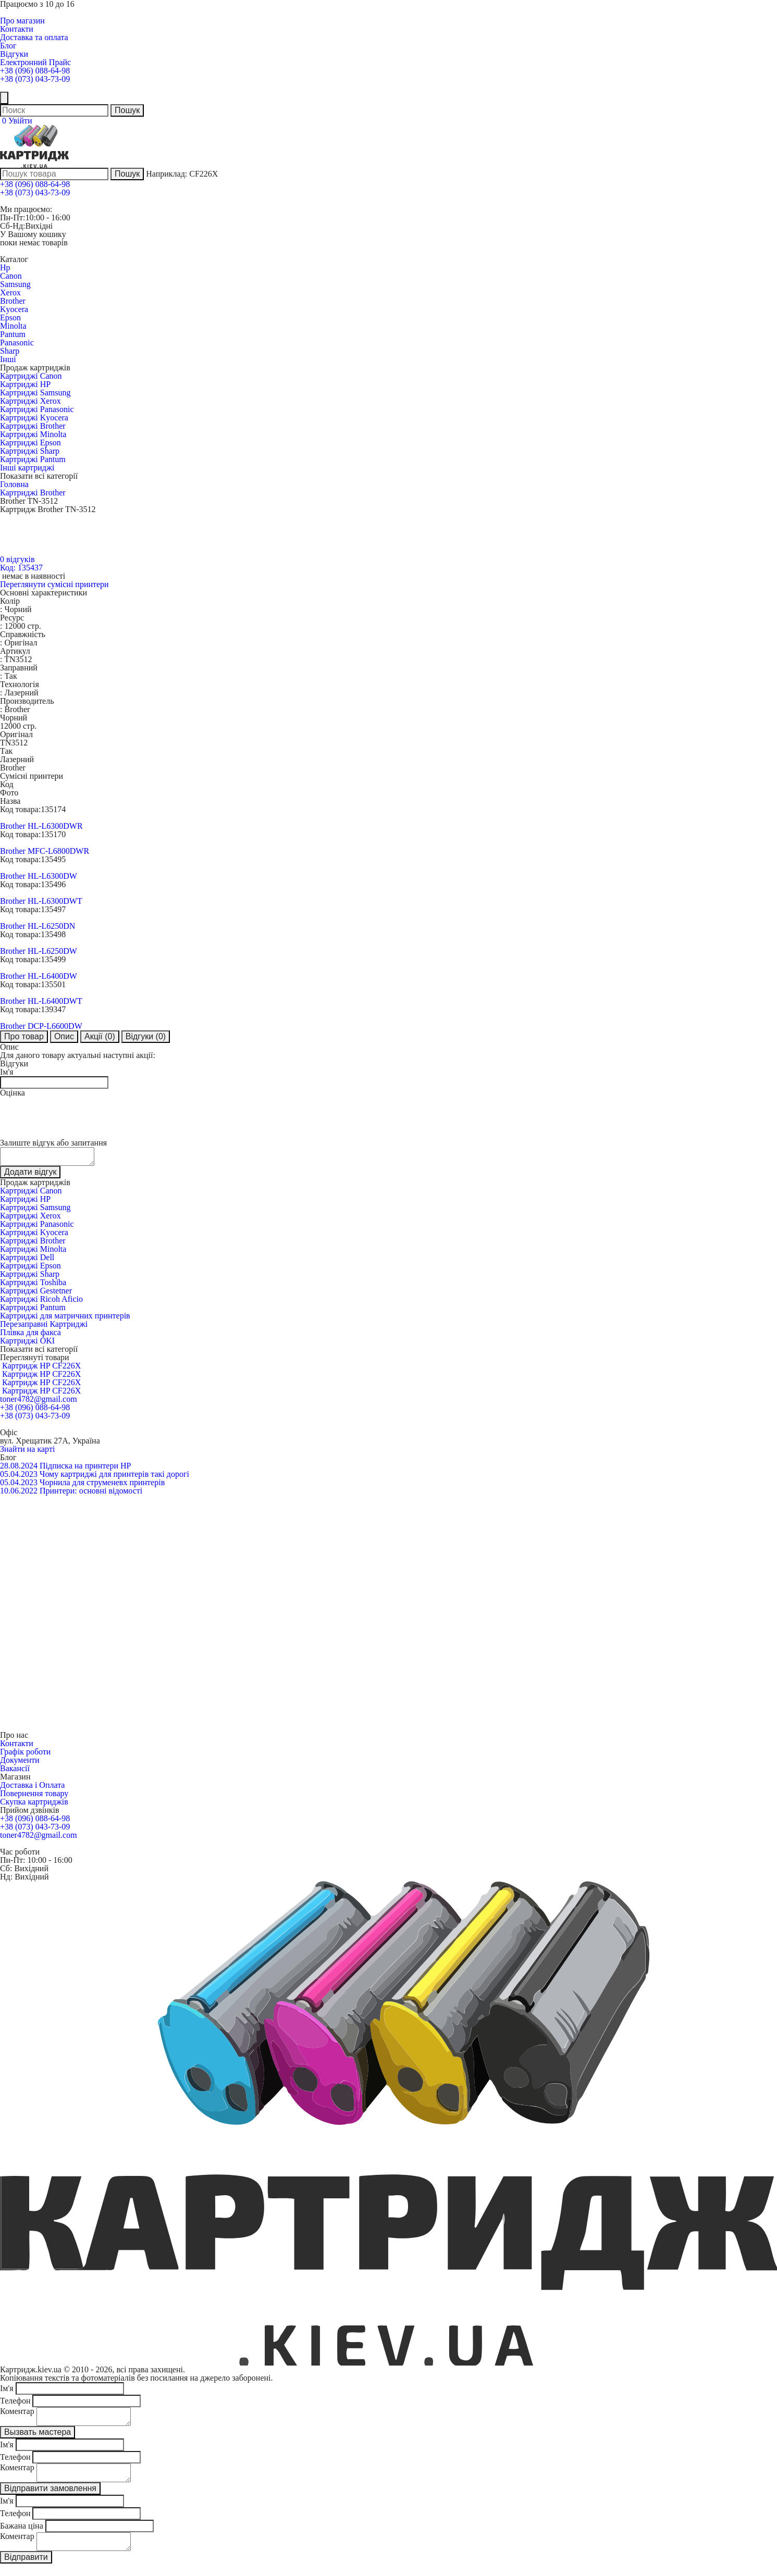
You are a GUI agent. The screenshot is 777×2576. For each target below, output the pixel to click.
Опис (64, 1036)
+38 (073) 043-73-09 (35, 78)
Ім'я (7, 1071)
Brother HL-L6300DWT (41, 901)
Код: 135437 (21, 567)
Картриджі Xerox (30, 400)
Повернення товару (34, 1796)
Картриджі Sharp (29, 450)
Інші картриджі (27, 467)
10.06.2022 (19, 1493)
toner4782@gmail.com (38, 1402)
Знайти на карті (27, 1452)
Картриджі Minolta (33, 434)
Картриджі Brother (33, 425)
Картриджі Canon (31, 375)
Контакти (16, 28)
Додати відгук (30, 1175)
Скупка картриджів (34, 1804)
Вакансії (15, 1771)
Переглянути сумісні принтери (54, 584)
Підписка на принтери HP (85, 1468)
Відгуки (14, 53)
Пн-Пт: (12, 217)
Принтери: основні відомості (91, 1493)
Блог (8, 45)
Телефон (15, 2403)
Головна (14, 484)
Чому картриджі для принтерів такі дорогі (114, 1477)
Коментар (17, 2414)
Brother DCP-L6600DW (41, 1026)
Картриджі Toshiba (33, 1285)
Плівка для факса (30, 1335)
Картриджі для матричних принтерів (65, 1318)
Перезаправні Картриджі (44, 1327)
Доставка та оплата (34, 37)
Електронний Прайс (35, 62)
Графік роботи (25, 1754)
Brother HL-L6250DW (38, 951)
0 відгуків (17, 559)
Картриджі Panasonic (37, 409)
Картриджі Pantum (33, 459)
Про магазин (22, 20)
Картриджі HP (25, 384)
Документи (20, 1763)
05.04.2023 (19, 1477)
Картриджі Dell (27, 1260)
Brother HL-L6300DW (38, 876)
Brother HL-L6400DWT (41, 1001)
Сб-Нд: (12, 225)
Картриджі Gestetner (36, 1293)
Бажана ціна (21, 2535)
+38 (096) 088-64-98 (35, 70)
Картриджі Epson (30, 442)
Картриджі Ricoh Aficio (41, 1302)
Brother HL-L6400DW (38, 976)
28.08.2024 (19, 1468)
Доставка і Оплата (32, 1788)
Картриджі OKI (27, 1343)
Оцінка (12, 1092)
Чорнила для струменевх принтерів (102, 1485)
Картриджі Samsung (35, 392)
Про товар (24, 1036)
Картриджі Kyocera (34, 417)
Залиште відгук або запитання (53, 1142)
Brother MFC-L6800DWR (44, 851)
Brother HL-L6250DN (37, 926)
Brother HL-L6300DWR (41, 826)
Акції (99, 1036)
